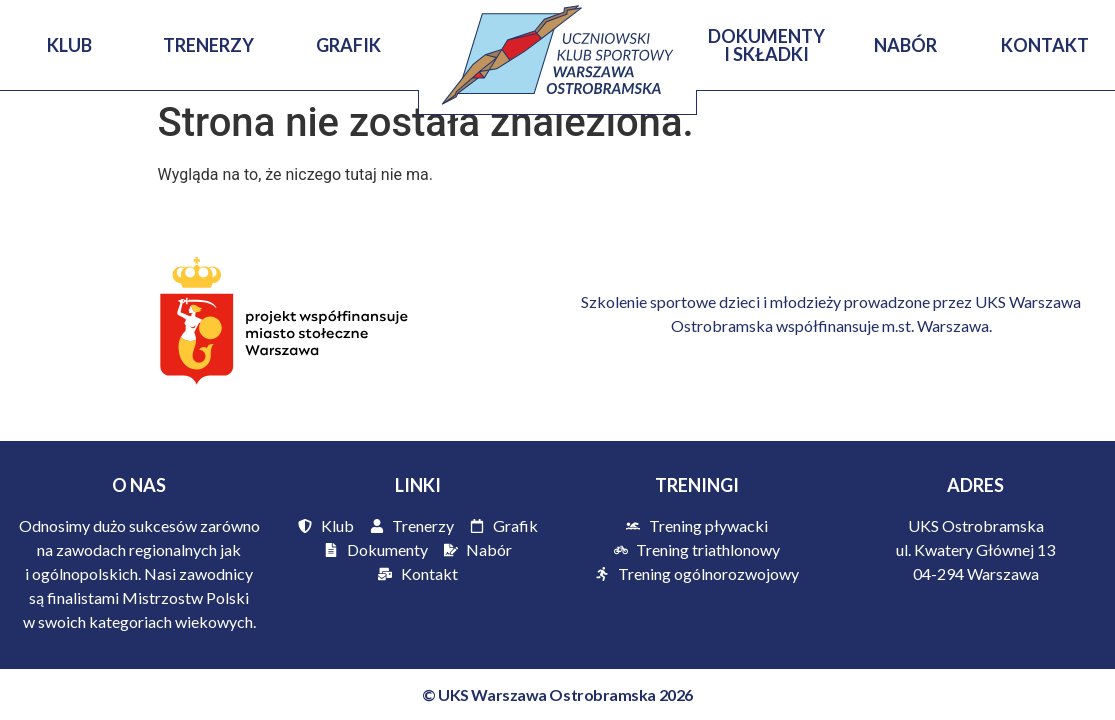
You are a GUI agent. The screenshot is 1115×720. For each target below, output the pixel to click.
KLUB (69, 45)
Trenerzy (209, 45)
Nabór (905, 45)
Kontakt (1045, 45)
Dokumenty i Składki (766, 45)
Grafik (348, 45)
